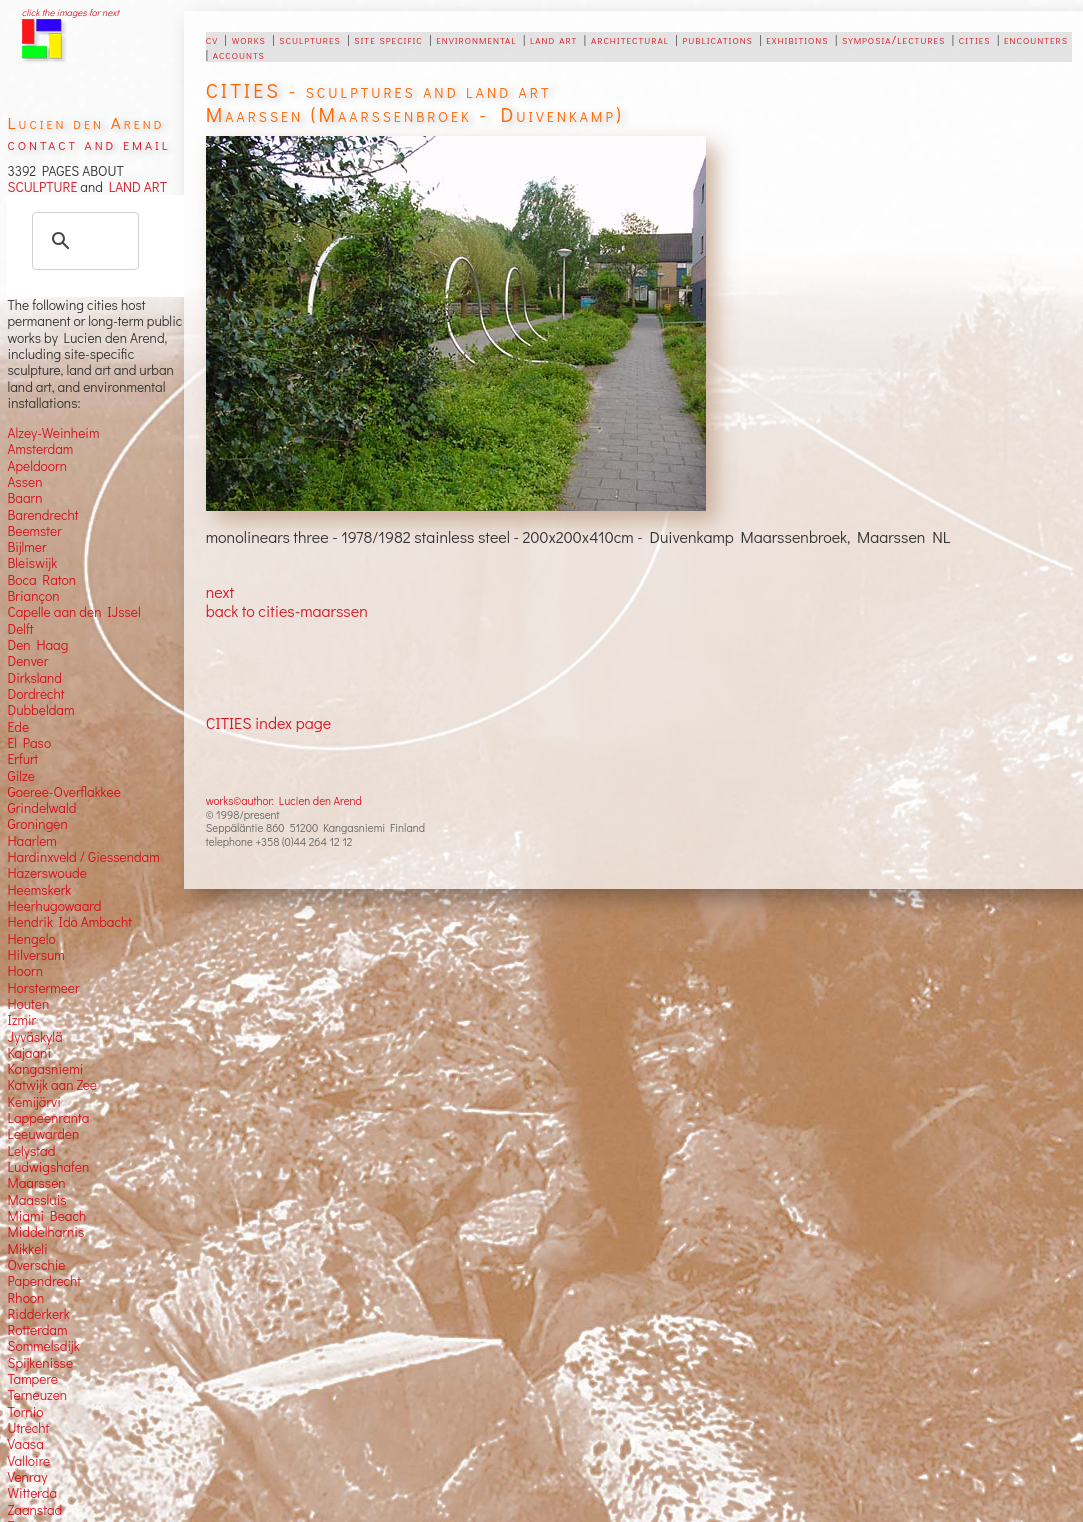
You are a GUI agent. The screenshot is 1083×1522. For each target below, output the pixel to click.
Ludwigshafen (48, 1167)
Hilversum (35, 955)
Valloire (28, 1461)
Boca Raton (41, 580)
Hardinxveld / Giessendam (83, 857)
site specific (388, 39)
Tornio (25, 1412)
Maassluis (36, 1200)
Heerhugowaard (54, 906)
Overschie (36, 1265)
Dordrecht (35, 694)
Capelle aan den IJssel (73, 612)
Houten (28, 1004)
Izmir (21, 1020)
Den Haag (37, 645)
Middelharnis (45, 1232)
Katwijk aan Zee (52, 1085)
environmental (476, 39)
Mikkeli (27, 1249)
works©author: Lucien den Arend (284, 800)
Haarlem (31, 841)
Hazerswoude (46, 873)
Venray (27, 1477)
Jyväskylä (34, 1037)
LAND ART (135, 187)
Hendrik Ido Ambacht (69, 922)
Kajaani (29, 1053)
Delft (20, 629)
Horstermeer (43, 988)
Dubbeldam (40, 710)
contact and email (88, 143)
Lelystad (31, 1151)
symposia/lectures (893, 39)
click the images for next (70, 12)
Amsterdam (40, 449)
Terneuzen (37, 1395)
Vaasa (25, 1444)
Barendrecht (42, 515)
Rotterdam (37, 1330)
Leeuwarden (43, 1134)
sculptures (309, 39)
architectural (630, 39)
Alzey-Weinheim (53, 433)
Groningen (37, 824)
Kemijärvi (33, 1102)
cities (975, 39)
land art (553, 39)
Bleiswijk (32, 563)
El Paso (29, 743)
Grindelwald (41, 808)
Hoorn (24, 971)
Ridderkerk (38, 1314)
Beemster (34, 531)
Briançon (33, 596)
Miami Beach (46, 1216)
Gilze (21, 776)
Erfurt (22, 759)
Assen (24, 482)
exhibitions (797, 39)
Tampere (32, 1379)
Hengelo (31, 939)
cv (212, 39)
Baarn (24, 498)
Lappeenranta (48, 1118)
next (220, 591)
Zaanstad (34, 1510)
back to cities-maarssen (287, 610)
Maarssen (36, 1183)
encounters (1036, 39)
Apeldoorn (36, 466)
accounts (239, 54)
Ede (18, 727)
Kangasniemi (45, 1069)
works (249, 39)
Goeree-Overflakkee (63, 792)
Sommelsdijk (43, 1346)
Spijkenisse (40, 1363)
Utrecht (28, 1428)
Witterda (32, 1493)
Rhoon (25, 1298)
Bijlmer (26, 547)
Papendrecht (44, 1281)
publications (718, 39)
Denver (27, 661)
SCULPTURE (42, 187)
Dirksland (34, 678)
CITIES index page (268, 722)
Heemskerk (39, 890)
